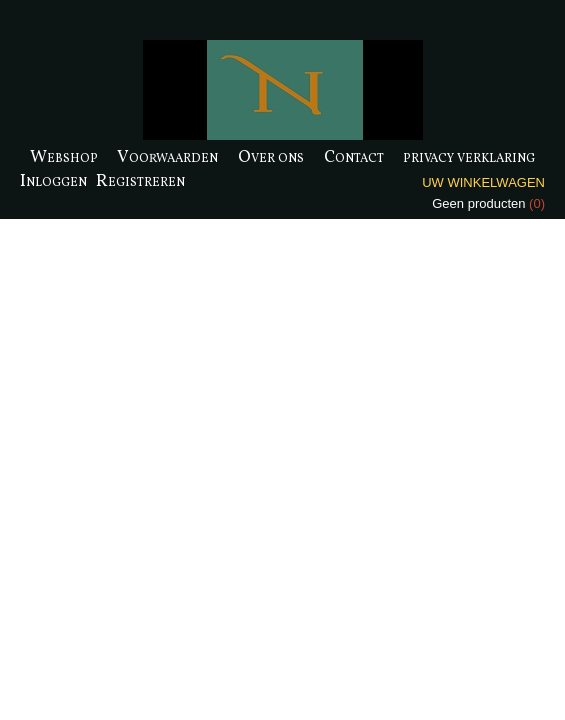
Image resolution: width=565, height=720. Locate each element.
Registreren (140, 181)
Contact (354, 157)
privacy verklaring (469, 157)
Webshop (64, 157)
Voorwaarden (167, 157)
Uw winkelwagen (483, 182)
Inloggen (53, 181)
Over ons (271, 157)
